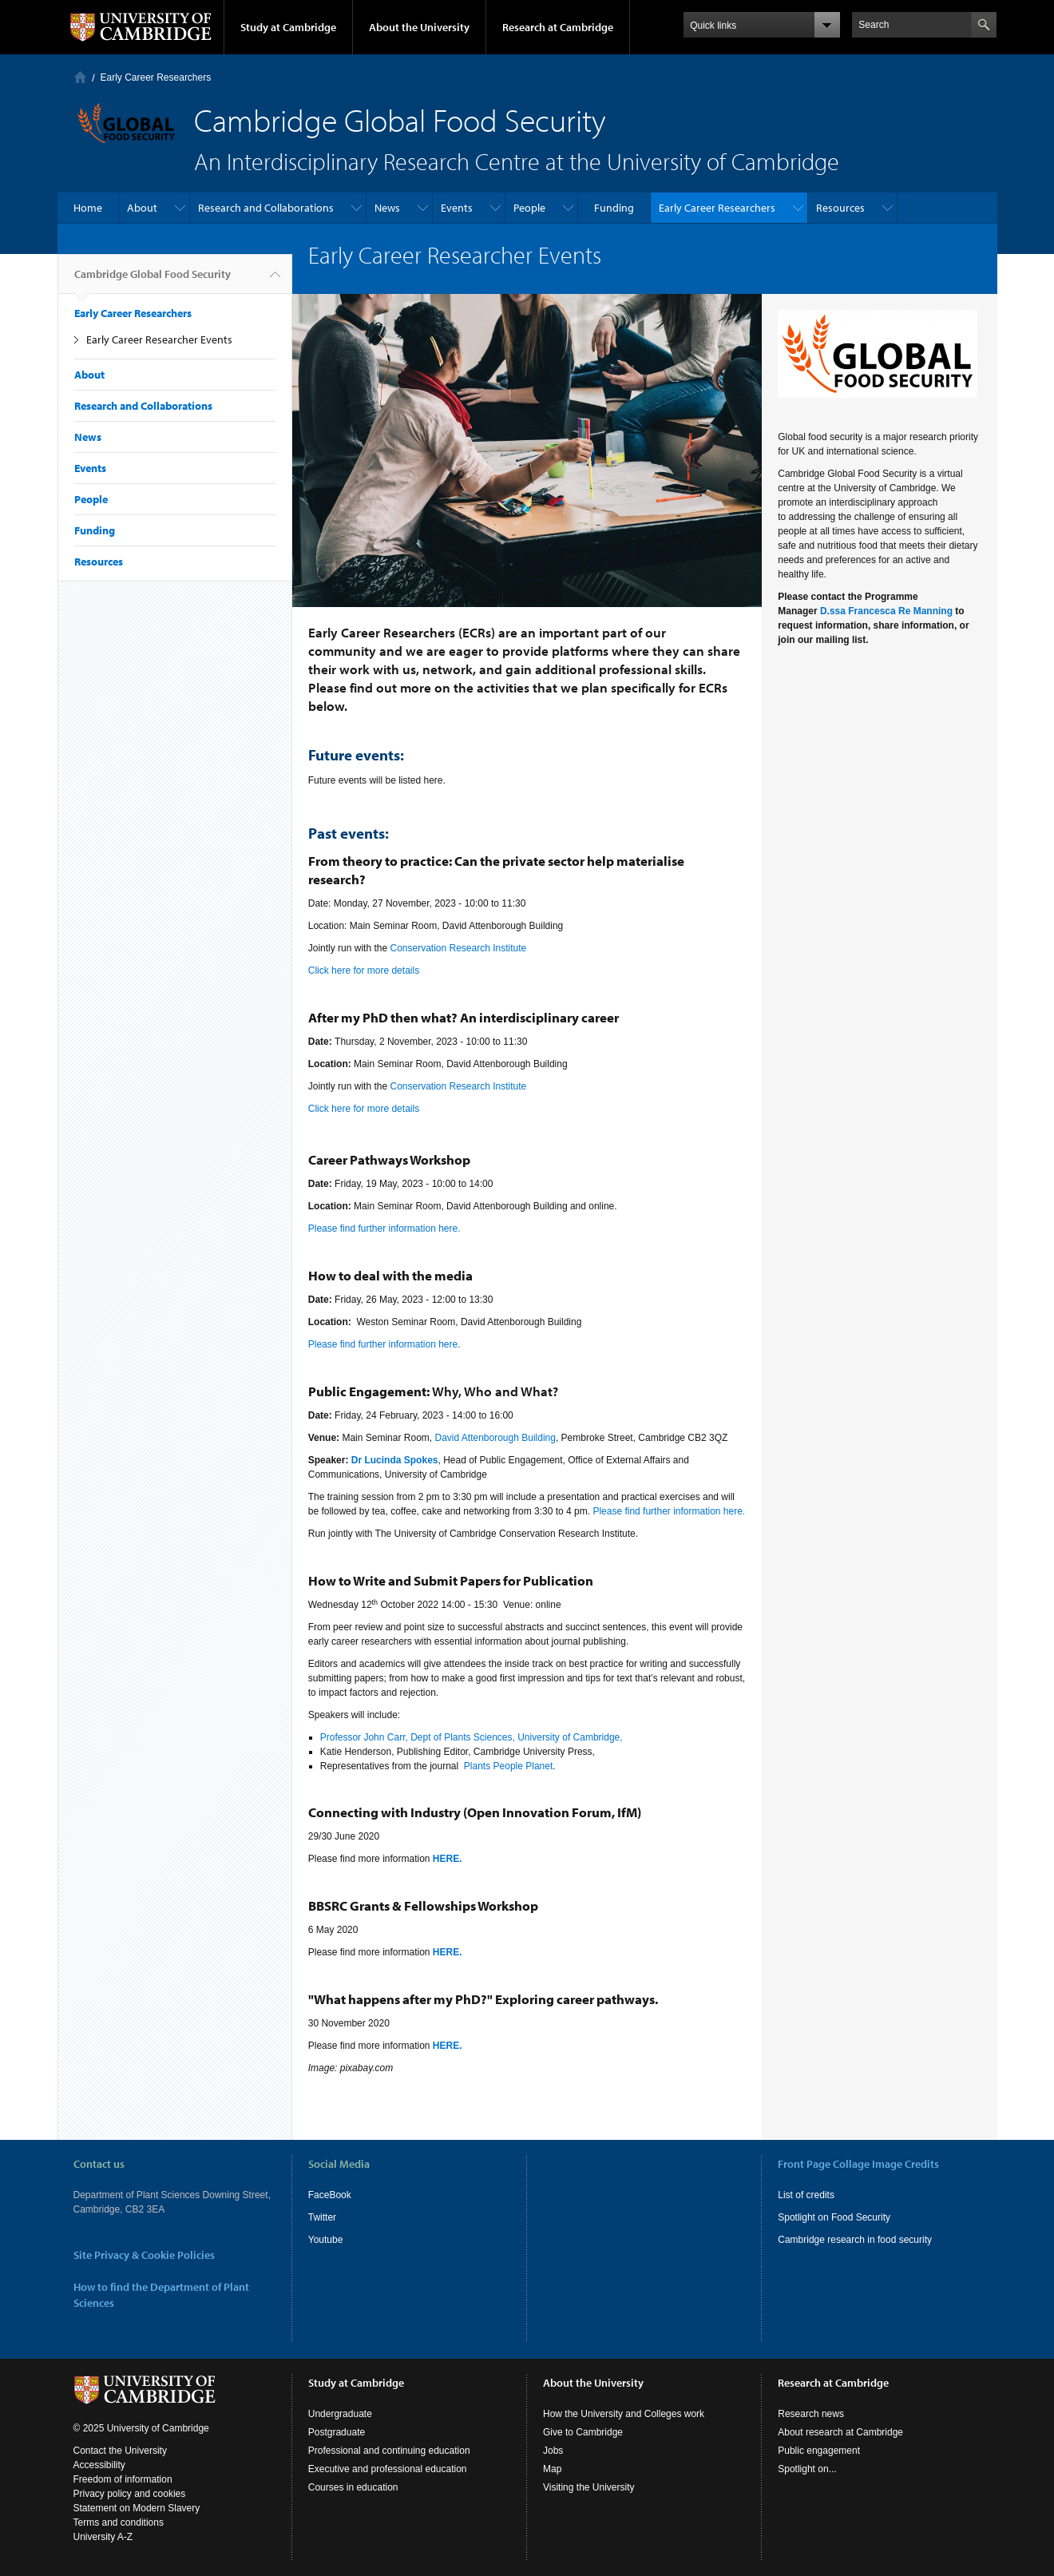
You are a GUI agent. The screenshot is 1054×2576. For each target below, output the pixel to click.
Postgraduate (336, 2432)
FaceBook (329, 2195)
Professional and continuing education (389, 2450)
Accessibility (99, 2465)
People (529, 207)
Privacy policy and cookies (129, 2493)
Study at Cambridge (288, 27)
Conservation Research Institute (458, 948)
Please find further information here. (384, 1228)
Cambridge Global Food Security (152, 280)
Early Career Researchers (156, 77)
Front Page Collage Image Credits (858, 2164)
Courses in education (353, 2487)
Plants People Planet (508, 1766)
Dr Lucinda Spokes (394, 1460)
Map (552, 2469)
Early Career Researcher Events (159, 339)
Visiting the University (589, 2487)
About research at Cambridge (840, 2432)
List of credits (806, 2195)
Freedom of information (122, 2479)
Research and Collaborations (266, 207)
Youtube (325, 2239)
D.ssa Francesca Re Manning (886, 611)
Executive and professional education (387, 2469)
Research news (811, 2413)
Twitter (322, 2217)
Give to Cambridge (583, 2432)
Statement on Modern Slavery (136, 2508)
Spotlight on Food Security (834, 2217)
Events (457, 207)
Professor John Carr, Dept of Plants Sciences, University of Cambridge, (471, 1737)
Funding (614, 207)
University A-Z (103, 2536)
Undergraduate (340, 2413)
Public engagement (819, 2450)
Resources (840, 207)
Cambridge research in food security (855, 2239)
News (387, 207)
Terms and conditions (118, 2522)
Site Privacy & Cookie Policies (144, 2255)
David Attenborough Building (494, 1437)
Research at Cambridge (557, 27)
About (142, 207)
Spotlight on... (807, 2469)
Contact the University (120, 2450)
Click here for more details (363, 970)
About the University (419, 27)
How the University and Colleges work (623, 2413)
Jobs (553, 2450)
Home (80, 77)
